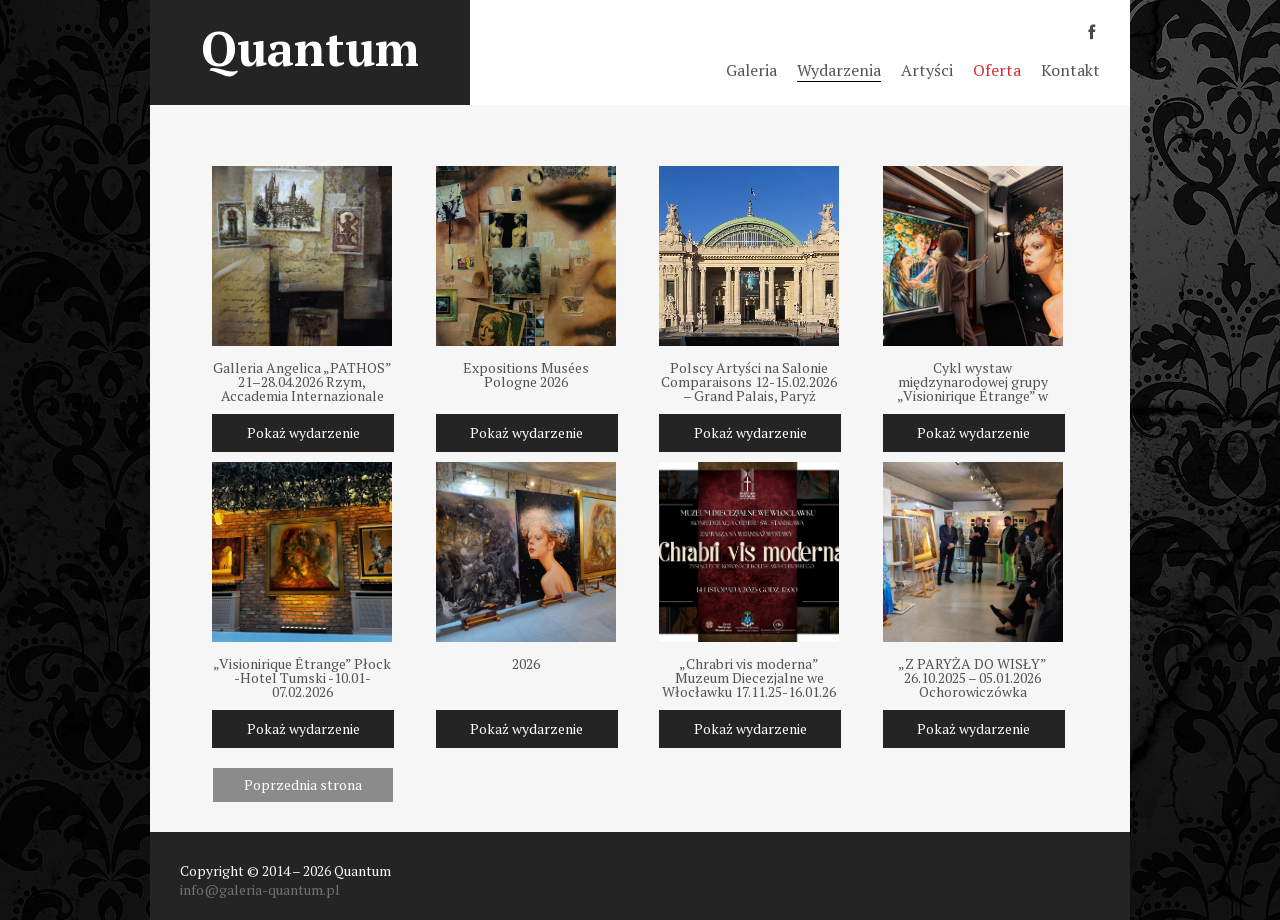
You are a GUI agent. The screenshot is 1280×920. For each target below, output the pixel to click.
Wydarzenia (839, 70)
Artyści (927, 70)
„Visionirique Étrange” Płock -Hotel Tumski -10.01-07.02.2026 (302, 678)
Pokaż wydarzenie (303, 432)
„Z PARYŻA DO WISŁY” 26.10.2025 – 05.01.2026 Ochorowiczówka (972, 678)
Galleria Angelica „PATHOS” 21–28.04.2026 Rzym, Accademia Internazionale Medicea (302, 382)
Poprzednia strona (303, 784)
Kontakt (1070, 70)
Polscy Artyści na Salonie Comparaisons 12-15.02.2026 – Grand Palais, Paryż (749, 382)
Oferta (997, 70)
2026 (526, 665)
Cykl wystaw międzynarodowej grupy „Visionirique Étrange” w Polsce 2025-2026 (972, 382)
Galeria (751, 70)
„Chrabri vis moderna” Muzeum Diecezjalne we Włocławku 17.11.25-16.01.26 (749, 678)
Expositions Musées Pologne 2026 (526, 376)
